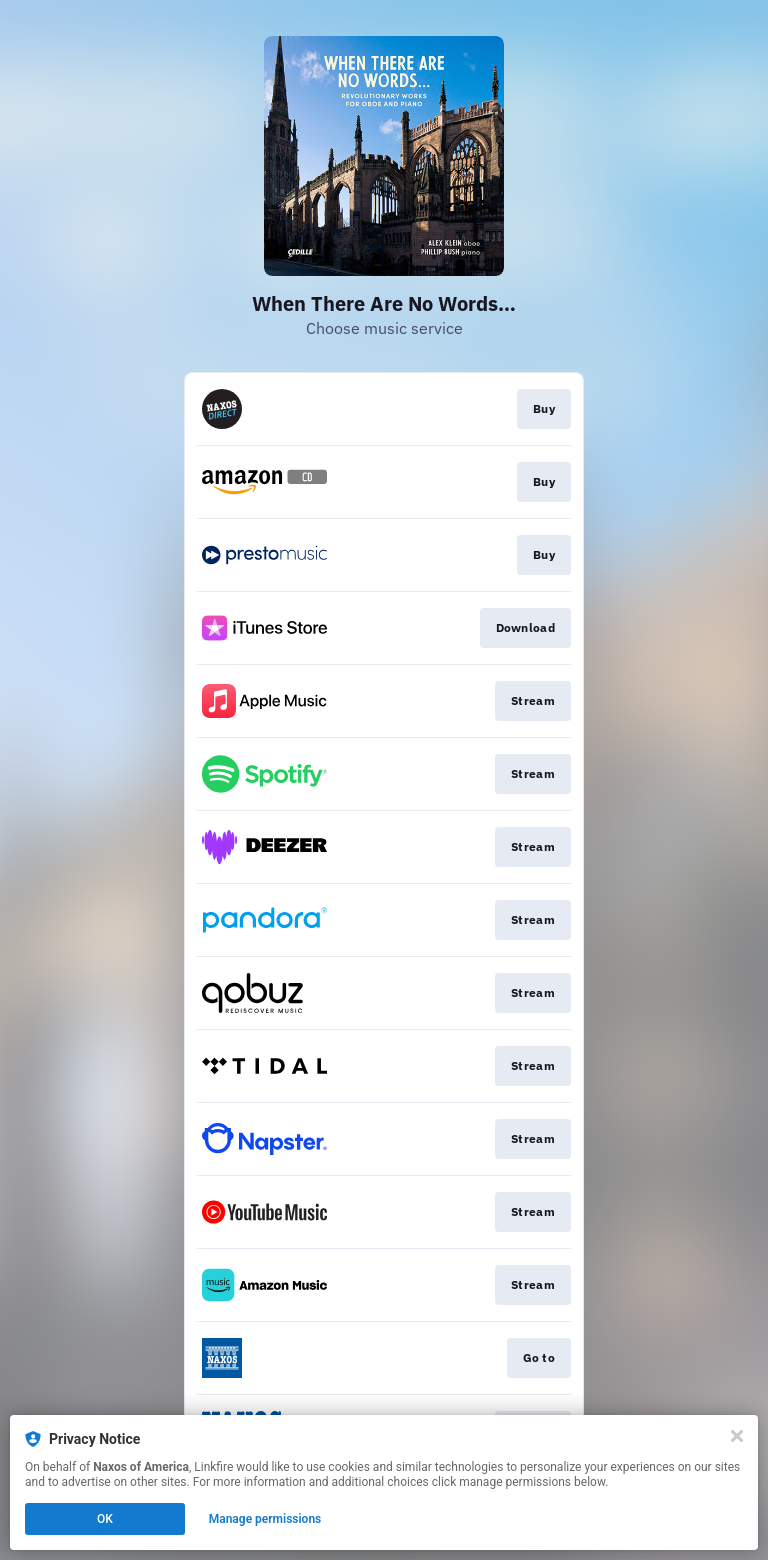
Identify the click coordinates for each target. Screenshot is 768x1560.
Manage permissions (265, 1519)
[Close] (737, 1436)
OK (105, 1519)
